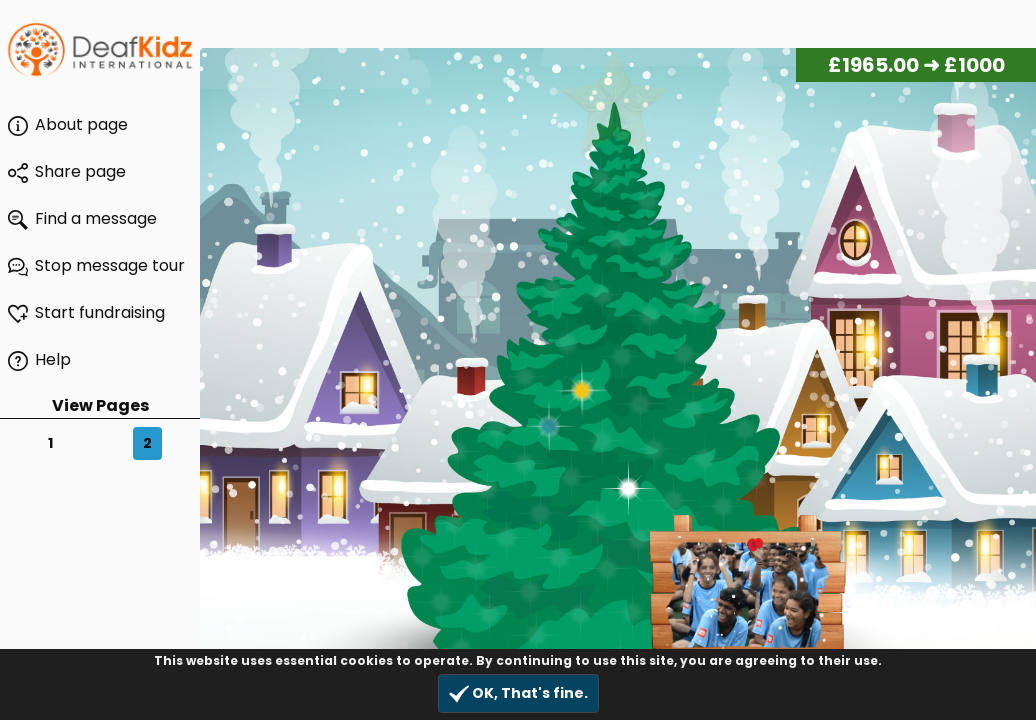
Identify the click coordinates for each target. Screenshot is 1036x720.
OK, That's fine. (518, 693)
